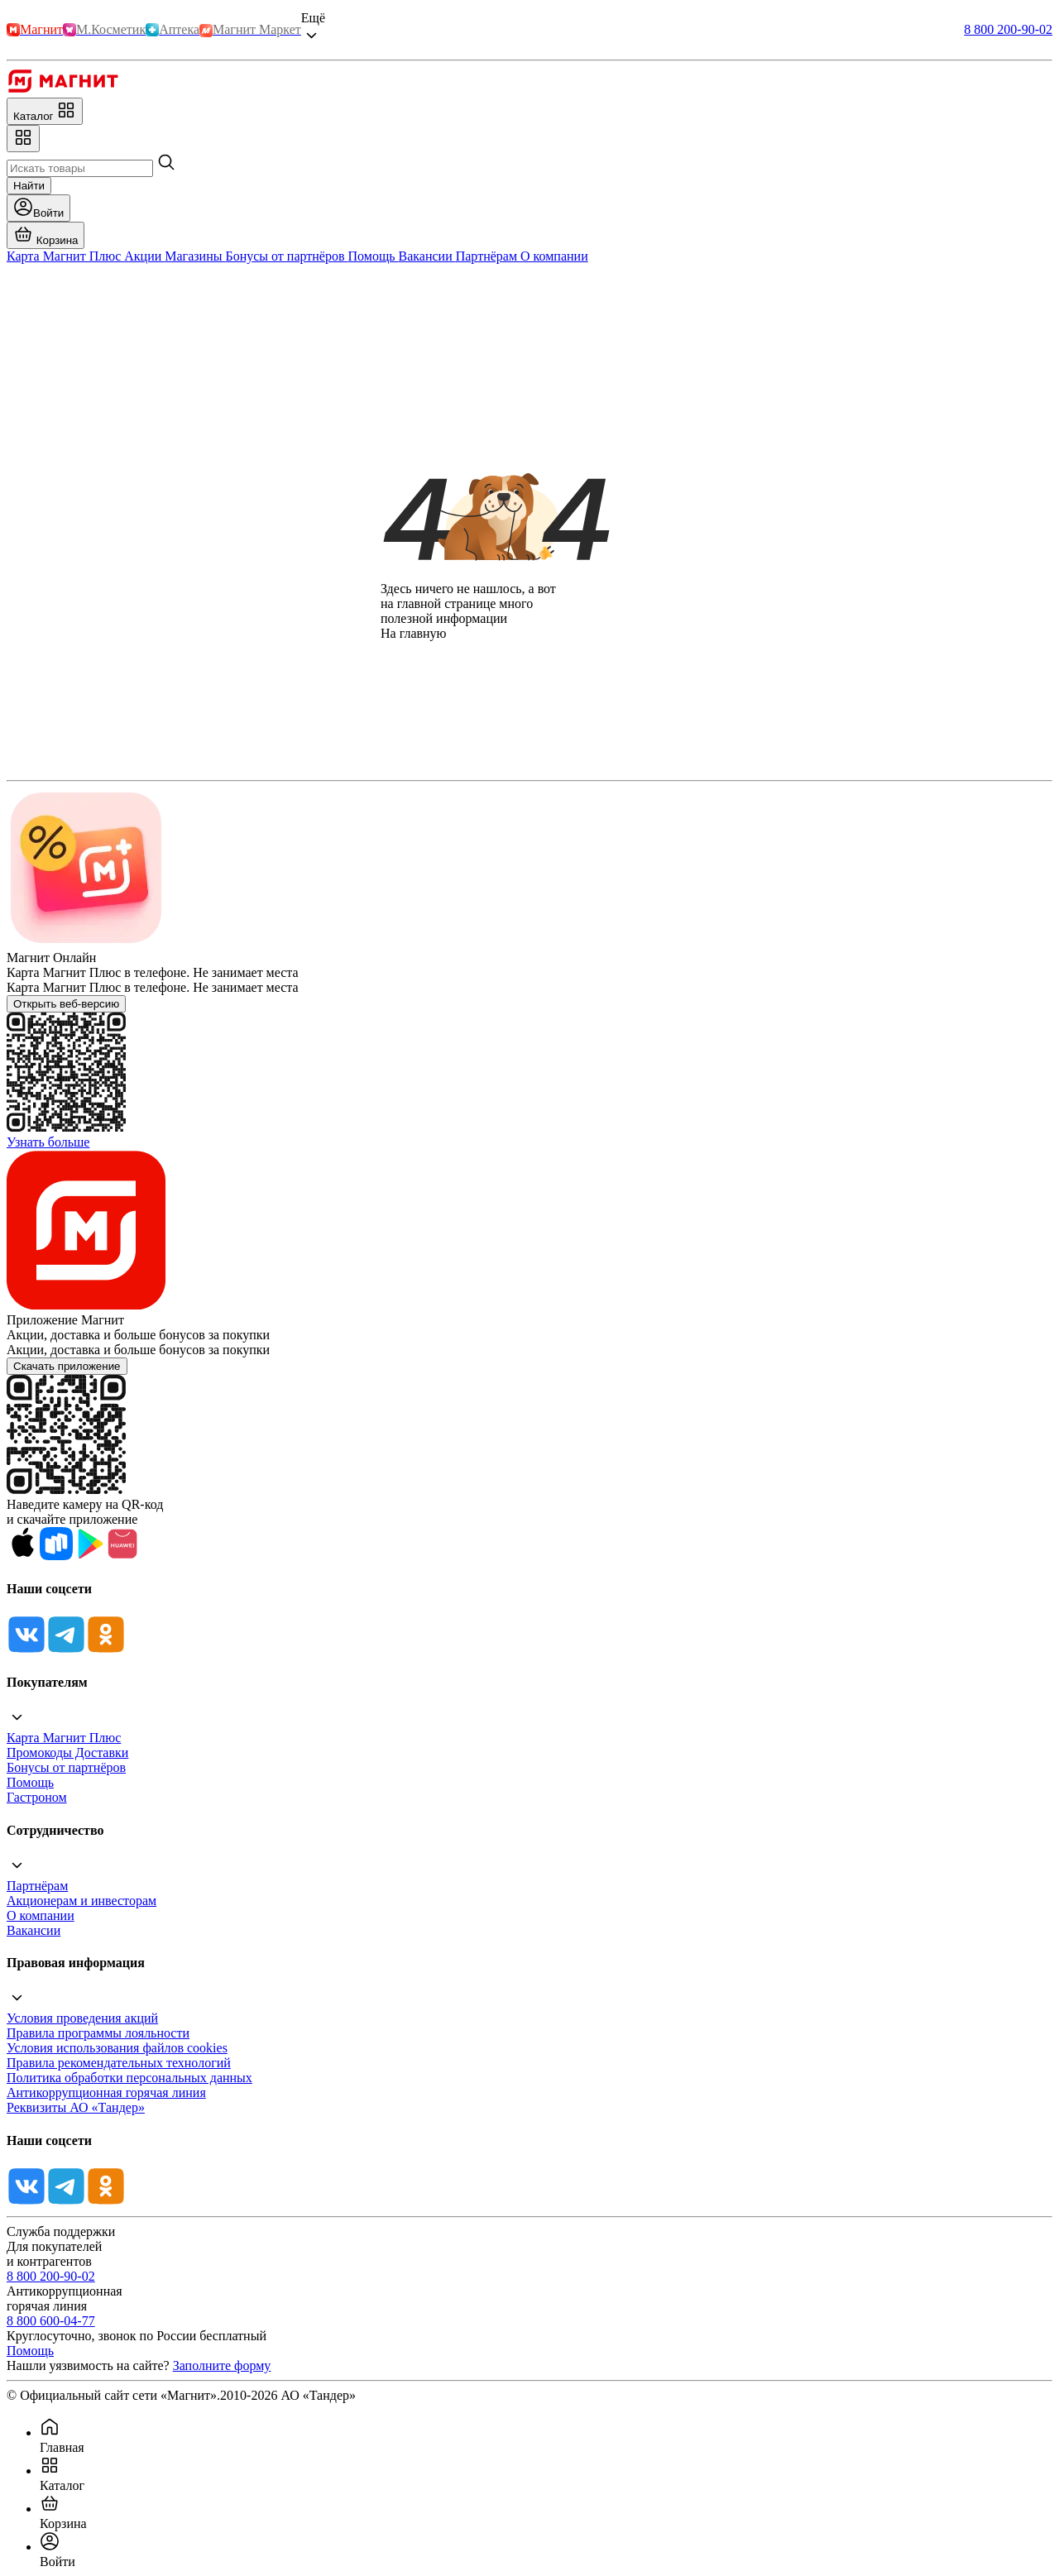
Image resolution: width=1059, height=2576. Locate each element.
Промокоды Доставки (67, 1752)
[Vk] (26, 1650)
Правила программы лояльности (98, 2033)
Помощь (30, 1782)
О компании (40, 1915)
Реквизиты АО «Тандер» (76, 2107)
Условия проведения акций (82, 2018)
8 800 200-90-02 (1008, 29)
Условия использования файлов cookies (117, 2048)
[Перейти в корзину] (45, 235)
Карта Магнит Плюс (64, 1738)
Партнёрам (37, 1886)
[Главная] (62, 90)
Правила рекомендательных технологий (119, 2063)
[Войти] (38, 208)
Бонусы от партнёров (66, 1767)
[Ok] (106, 1650)
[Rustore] (56, 1556)
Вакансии (33, 1930)
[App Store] (23, 1556)
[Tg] (66, 1650)
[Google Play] (89, 1556)
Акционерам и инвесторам (81, 1901)
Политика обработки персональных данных (129, 2078)
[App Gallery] (122, 1556)
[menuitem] (546, 2435)
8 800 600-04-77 (51, 2321)
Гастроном (37, 1797)
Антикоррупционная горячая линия (106, 2092)
